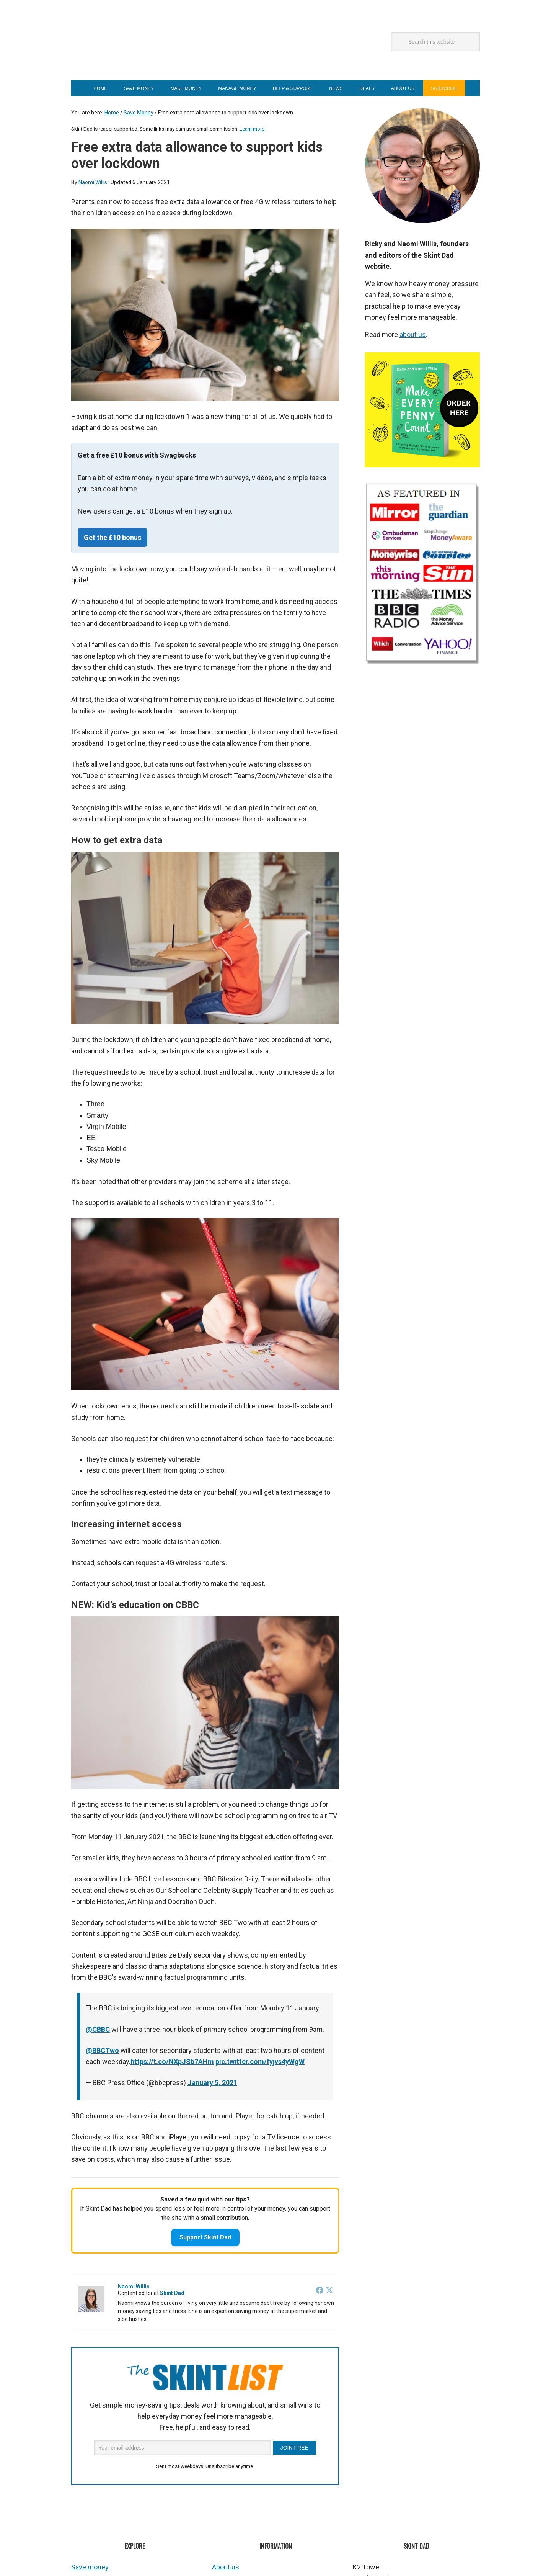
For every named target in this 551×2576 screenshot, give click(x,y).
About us (225, 2567)
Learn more (252, 129)
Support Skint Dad (205, 2237)
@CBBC (98, 2029)
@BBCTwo (102, 2050)
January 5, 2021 (212, 2083)
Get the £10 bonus (112, 537)
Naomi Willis (134, 2286)
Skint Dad (166, 50)
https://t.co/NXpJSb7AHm (172, 2062)
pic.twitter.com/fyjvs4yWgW (260, 2062)
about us (412, 334)
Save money (90, 2567)
